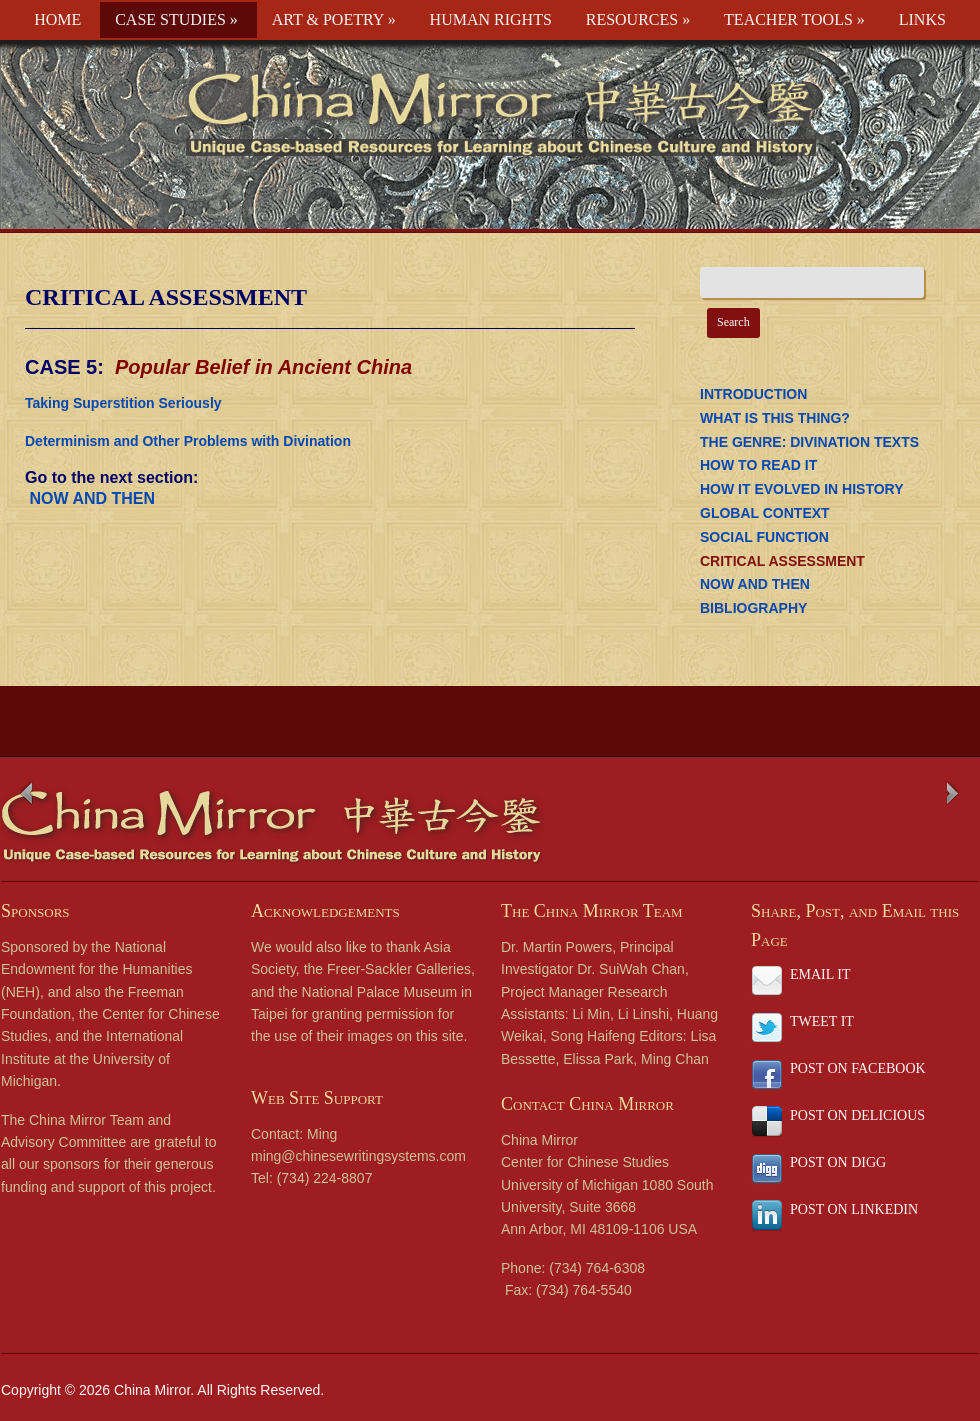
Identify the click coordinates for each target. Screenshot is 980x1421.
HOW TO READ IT (758, 465)
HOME (57, 19)
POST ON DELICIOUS (857, 1115)
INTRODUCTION (753, 394)
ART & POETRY (334, 19)
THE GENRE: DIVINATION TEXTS (809, 442)
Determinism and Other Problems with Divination (188, 441)
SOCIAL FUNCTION (764, 537)
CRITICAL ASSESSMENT (166, 297)
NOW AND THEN (90, 498)
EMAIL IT (820, 974)
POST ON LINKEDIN (854, 1209)
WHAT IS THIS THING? (775, 418)
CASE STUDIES (176, 19)
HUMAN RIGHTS (491, 19)
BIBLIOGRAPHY (753, 608)
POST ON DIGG (838, 1162)
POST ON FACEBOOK (858, 1068)
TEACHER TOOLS (794, 19)
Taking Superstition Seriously (123, 403)
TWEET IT (822, 1021)
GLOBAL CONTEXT (765, 513)
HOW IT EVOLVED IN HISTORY (802, 489)
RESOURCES (638, 19)
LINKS (922, 19)
